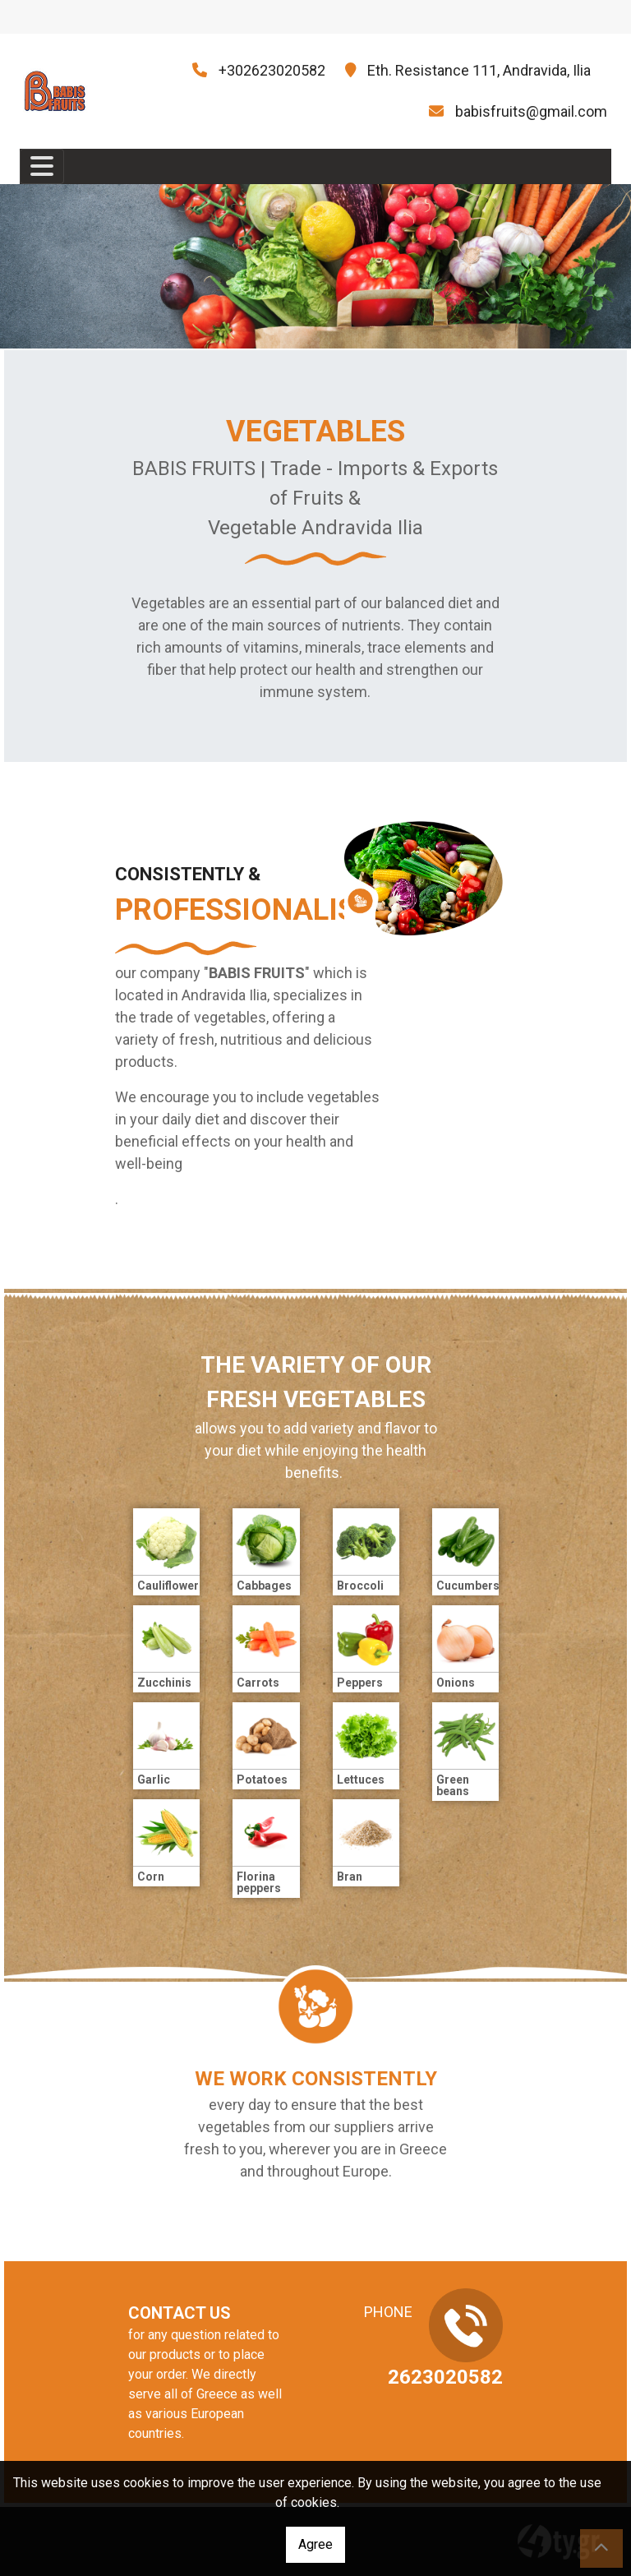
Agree (315, 2544)
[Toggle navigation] (42, 166)
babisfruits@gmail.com (531, 111)
